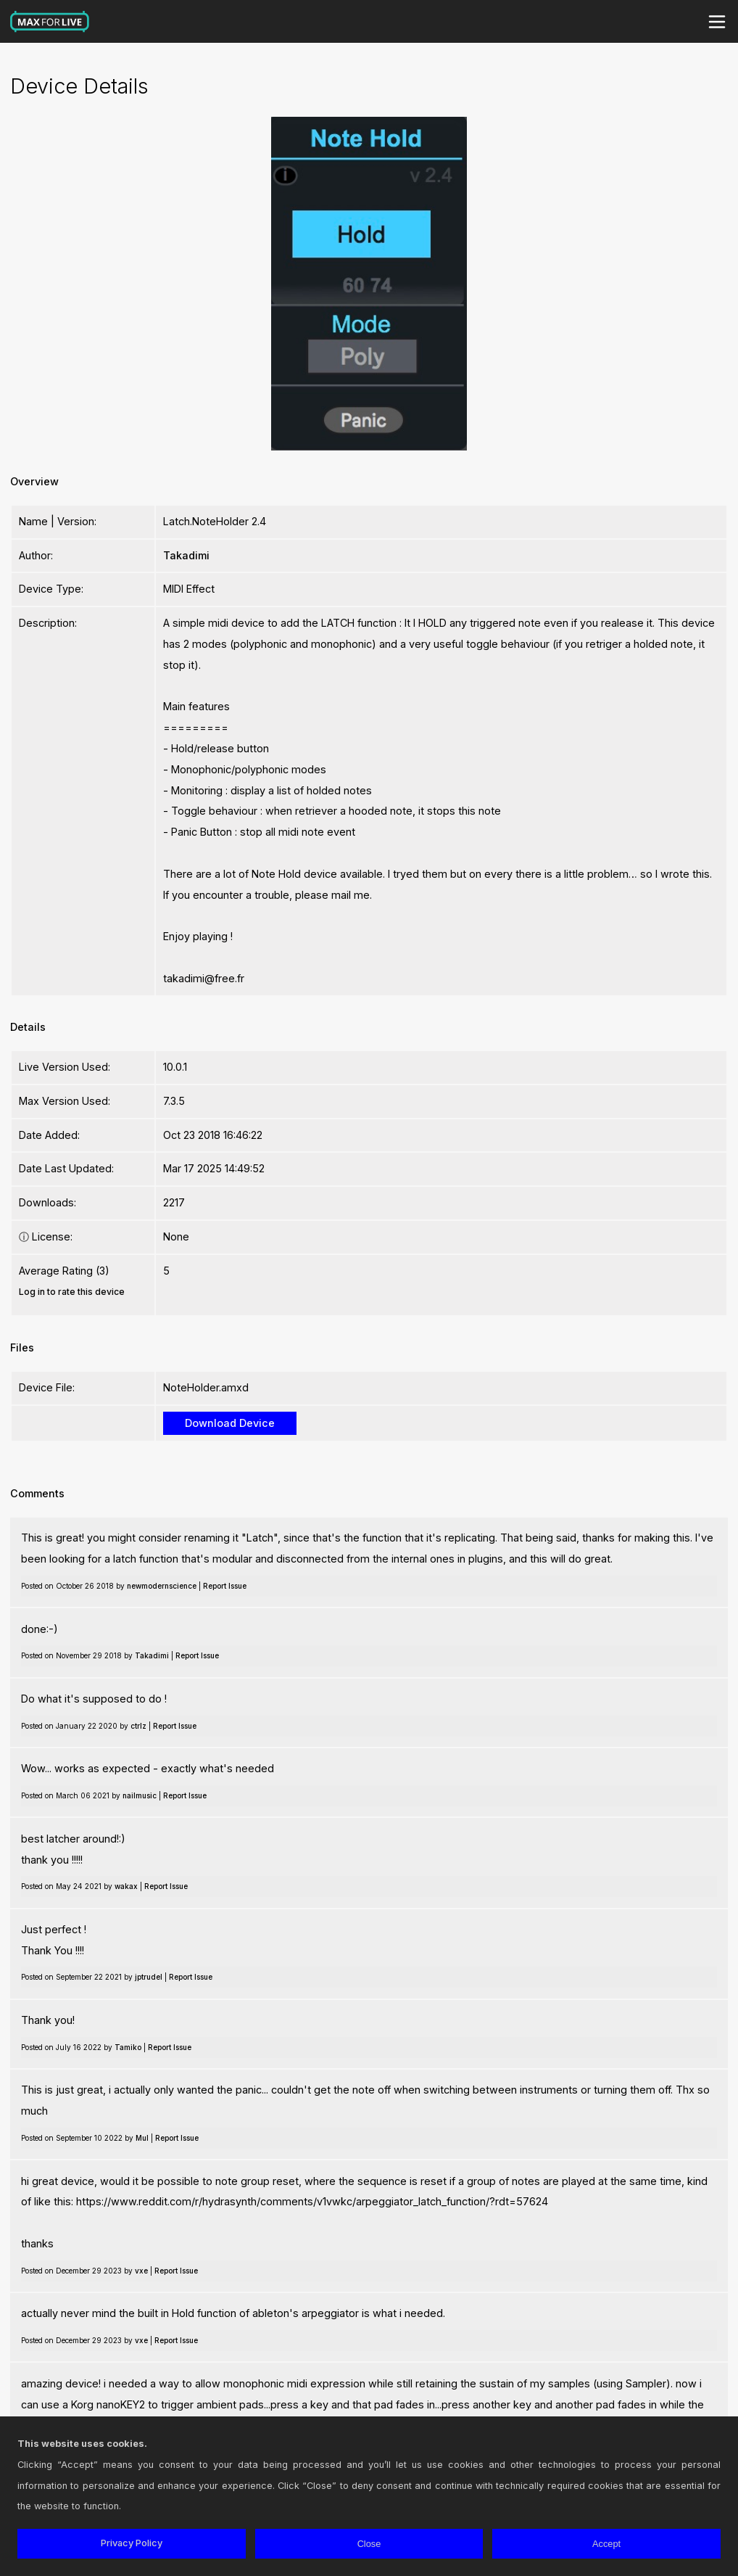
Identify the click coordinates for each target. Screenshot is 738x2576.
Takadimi (186, 555)
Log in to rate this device (72, 1291)
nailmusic (140, 1795)
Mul (142, 2137)
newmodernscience (161, 1585)
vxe (141, 2270)
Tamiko (128, 2047)
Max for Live (50, 22)
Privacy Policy (131, 2543)
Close (369, 2543)
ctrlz (138, 1725)
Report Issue (224, 1585)
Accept (606, 2543)
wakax (126, 1886)
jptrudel (148, 1976)
